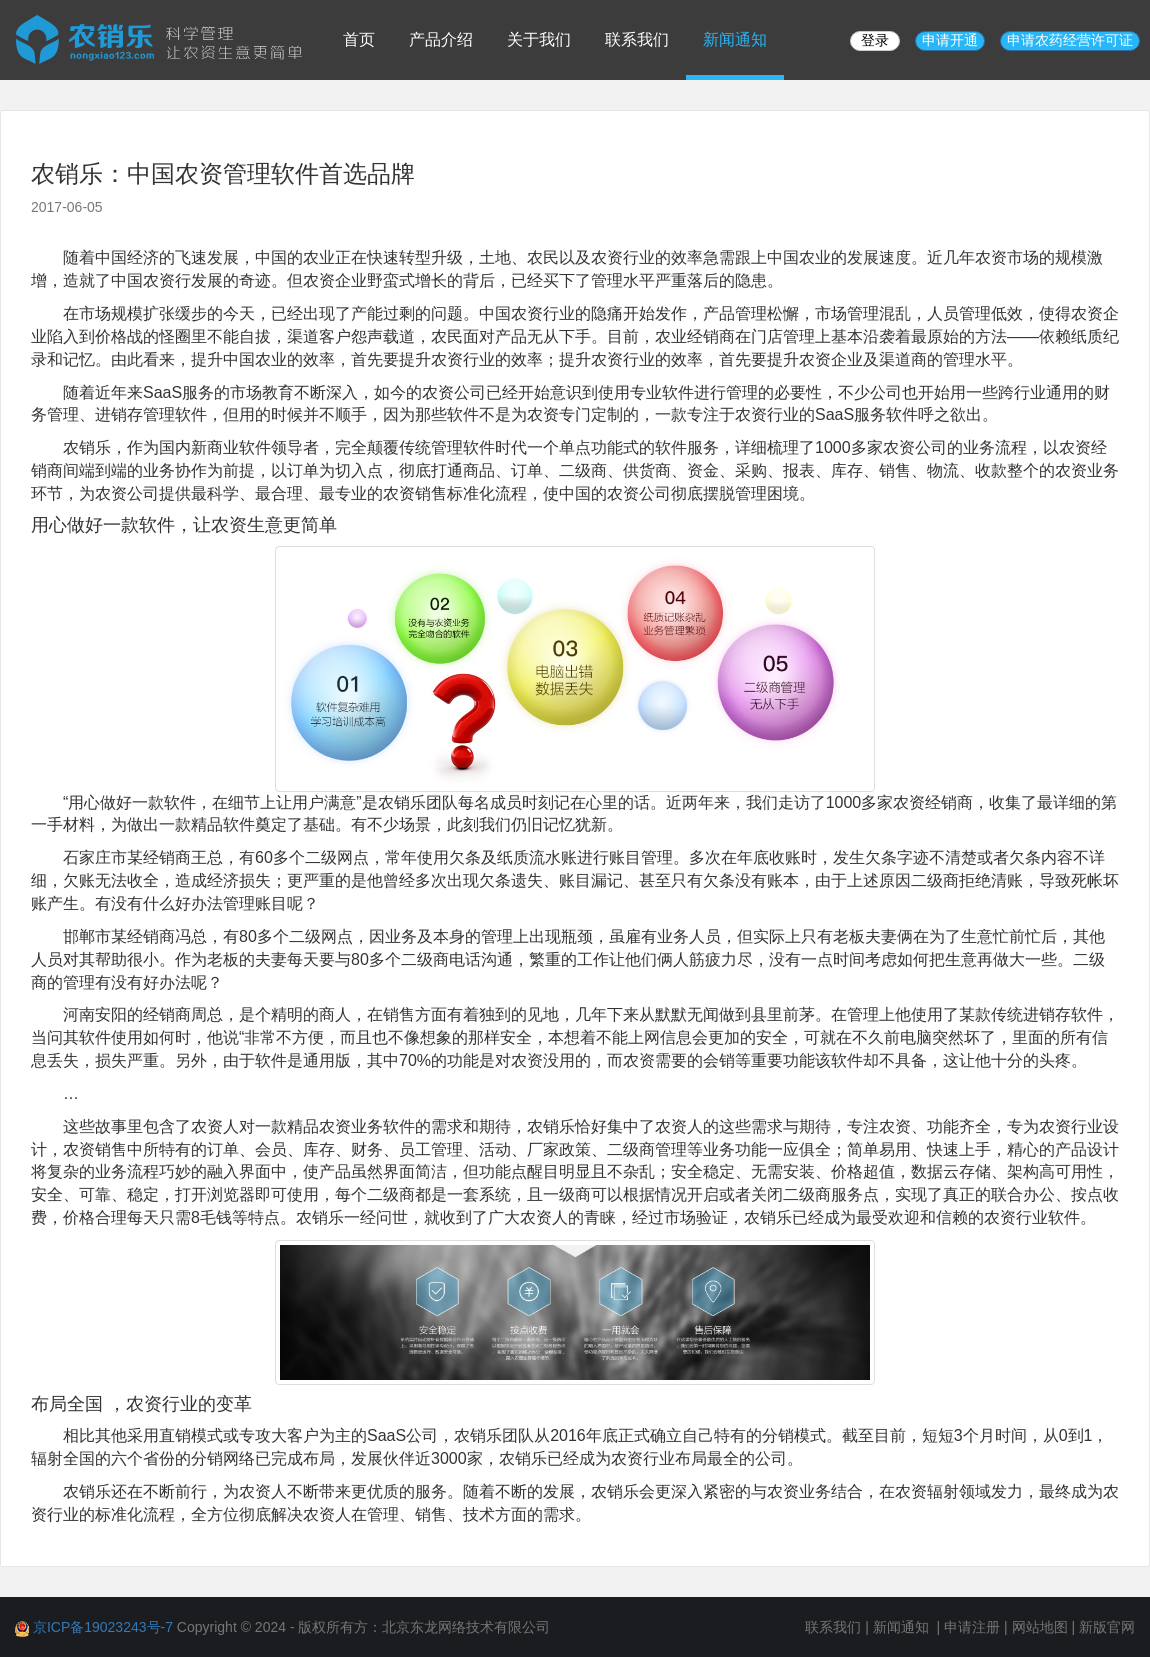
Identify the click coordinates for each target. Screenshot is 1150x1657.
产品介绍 (441, 39)
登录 (875, 40)
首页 (359, 39)
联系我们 (637, 39)
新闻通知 (735, 39)
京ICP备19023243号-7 (103, 1627)
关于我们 (539, 39)
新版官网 (1107, 1627)
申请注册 (972, 1627)
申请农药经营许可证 (1070, 40)
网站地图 (1040, 1627)
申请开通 (950, 40)
